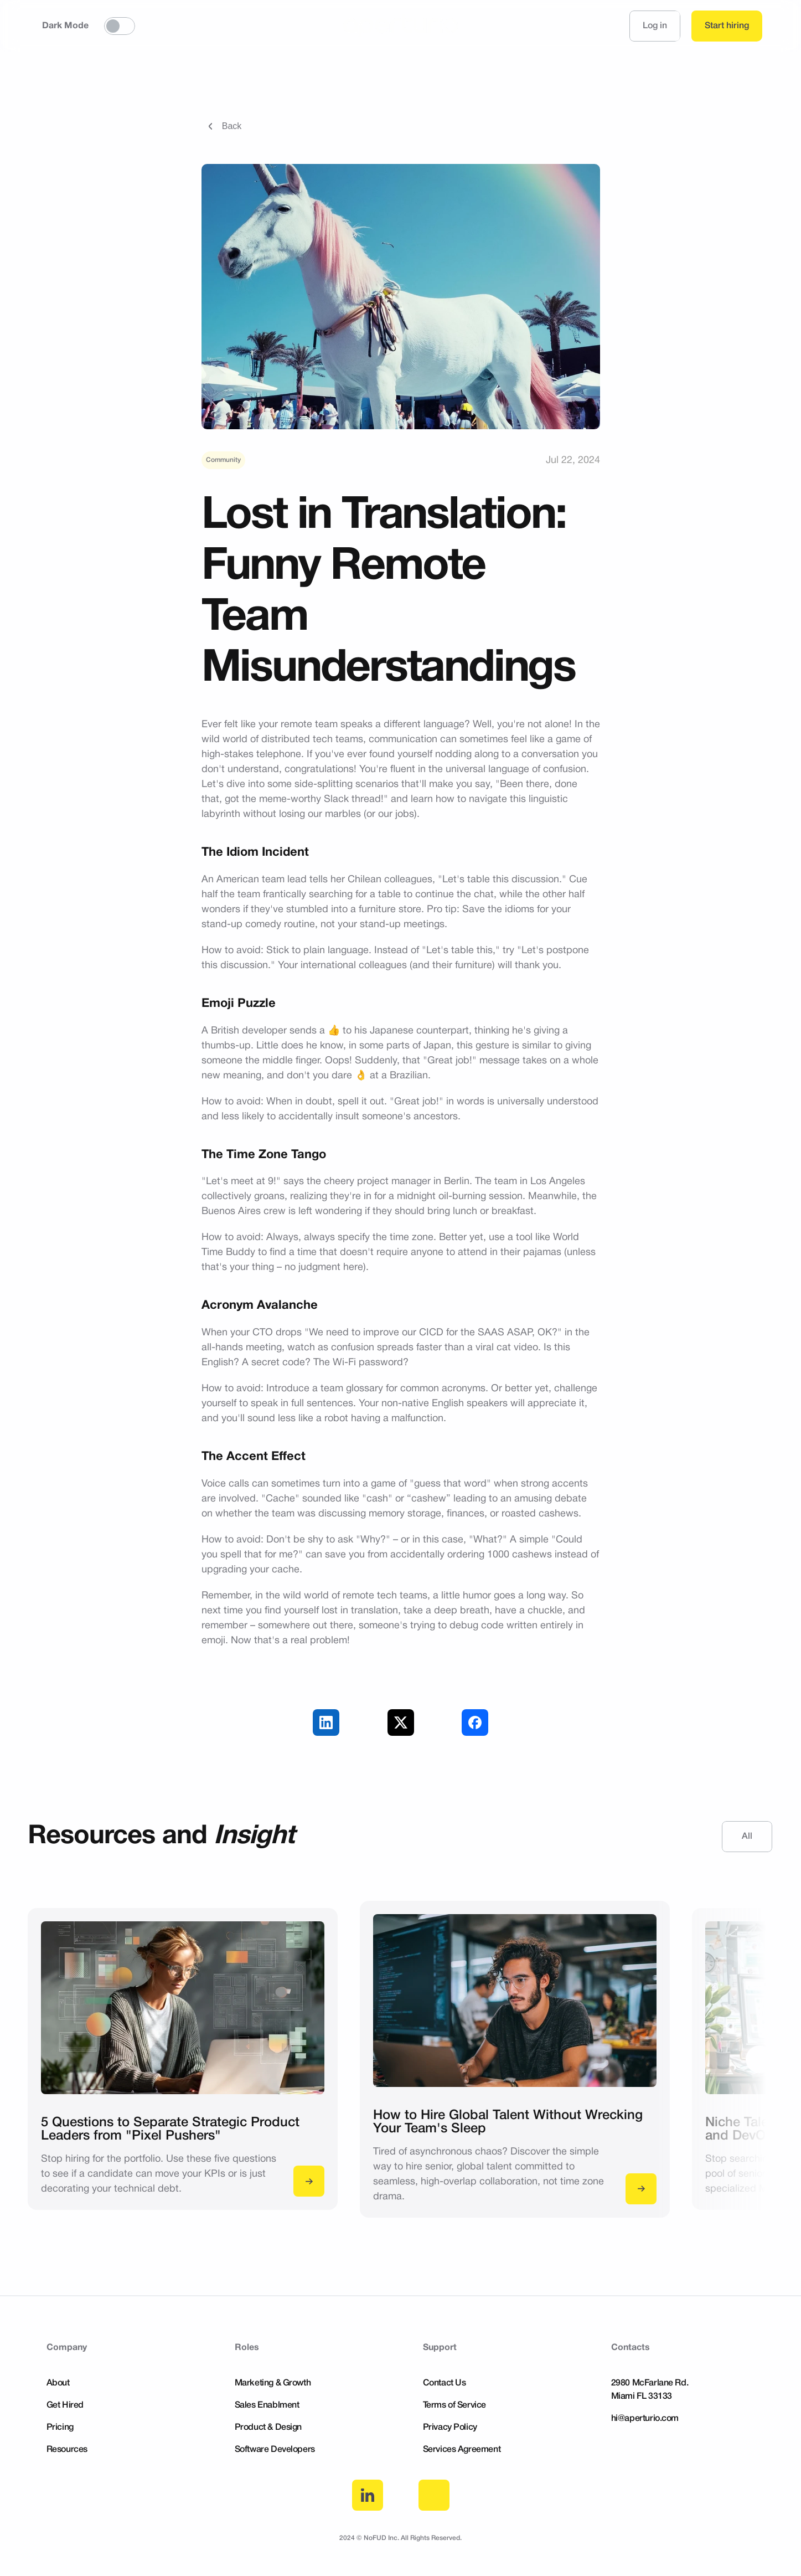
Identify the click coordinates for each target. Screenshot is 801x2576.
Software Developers (275, 2450)
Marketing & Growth (273, 2383)
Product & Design (268, 2427)
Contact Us (444, 2383)
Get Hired (65, 2405)
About (58, 2383)
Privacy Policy (450, 2427)
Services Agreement (462, 2450)
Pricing (60, 2427)
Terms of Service (455, 2405)
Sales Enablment (267, 2405)
